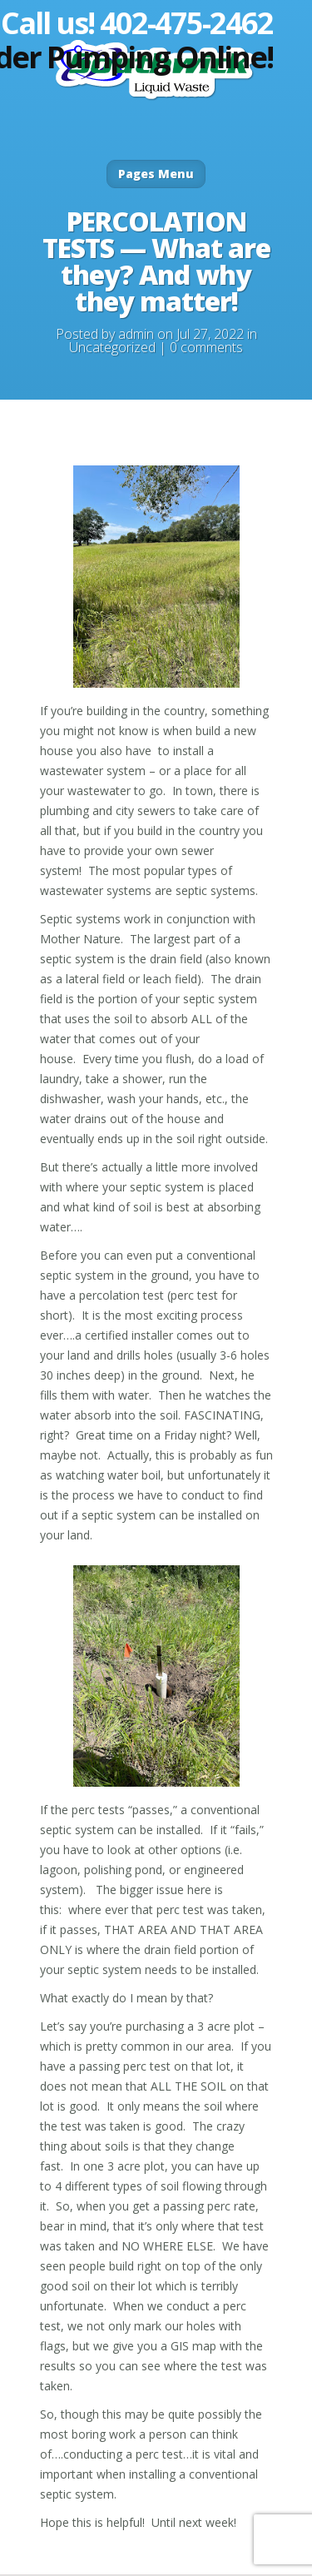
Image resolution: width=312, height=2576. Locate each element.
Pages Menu (156, 174)
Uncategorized (112, 347)
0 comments (206, 347)
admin (136, 334)
